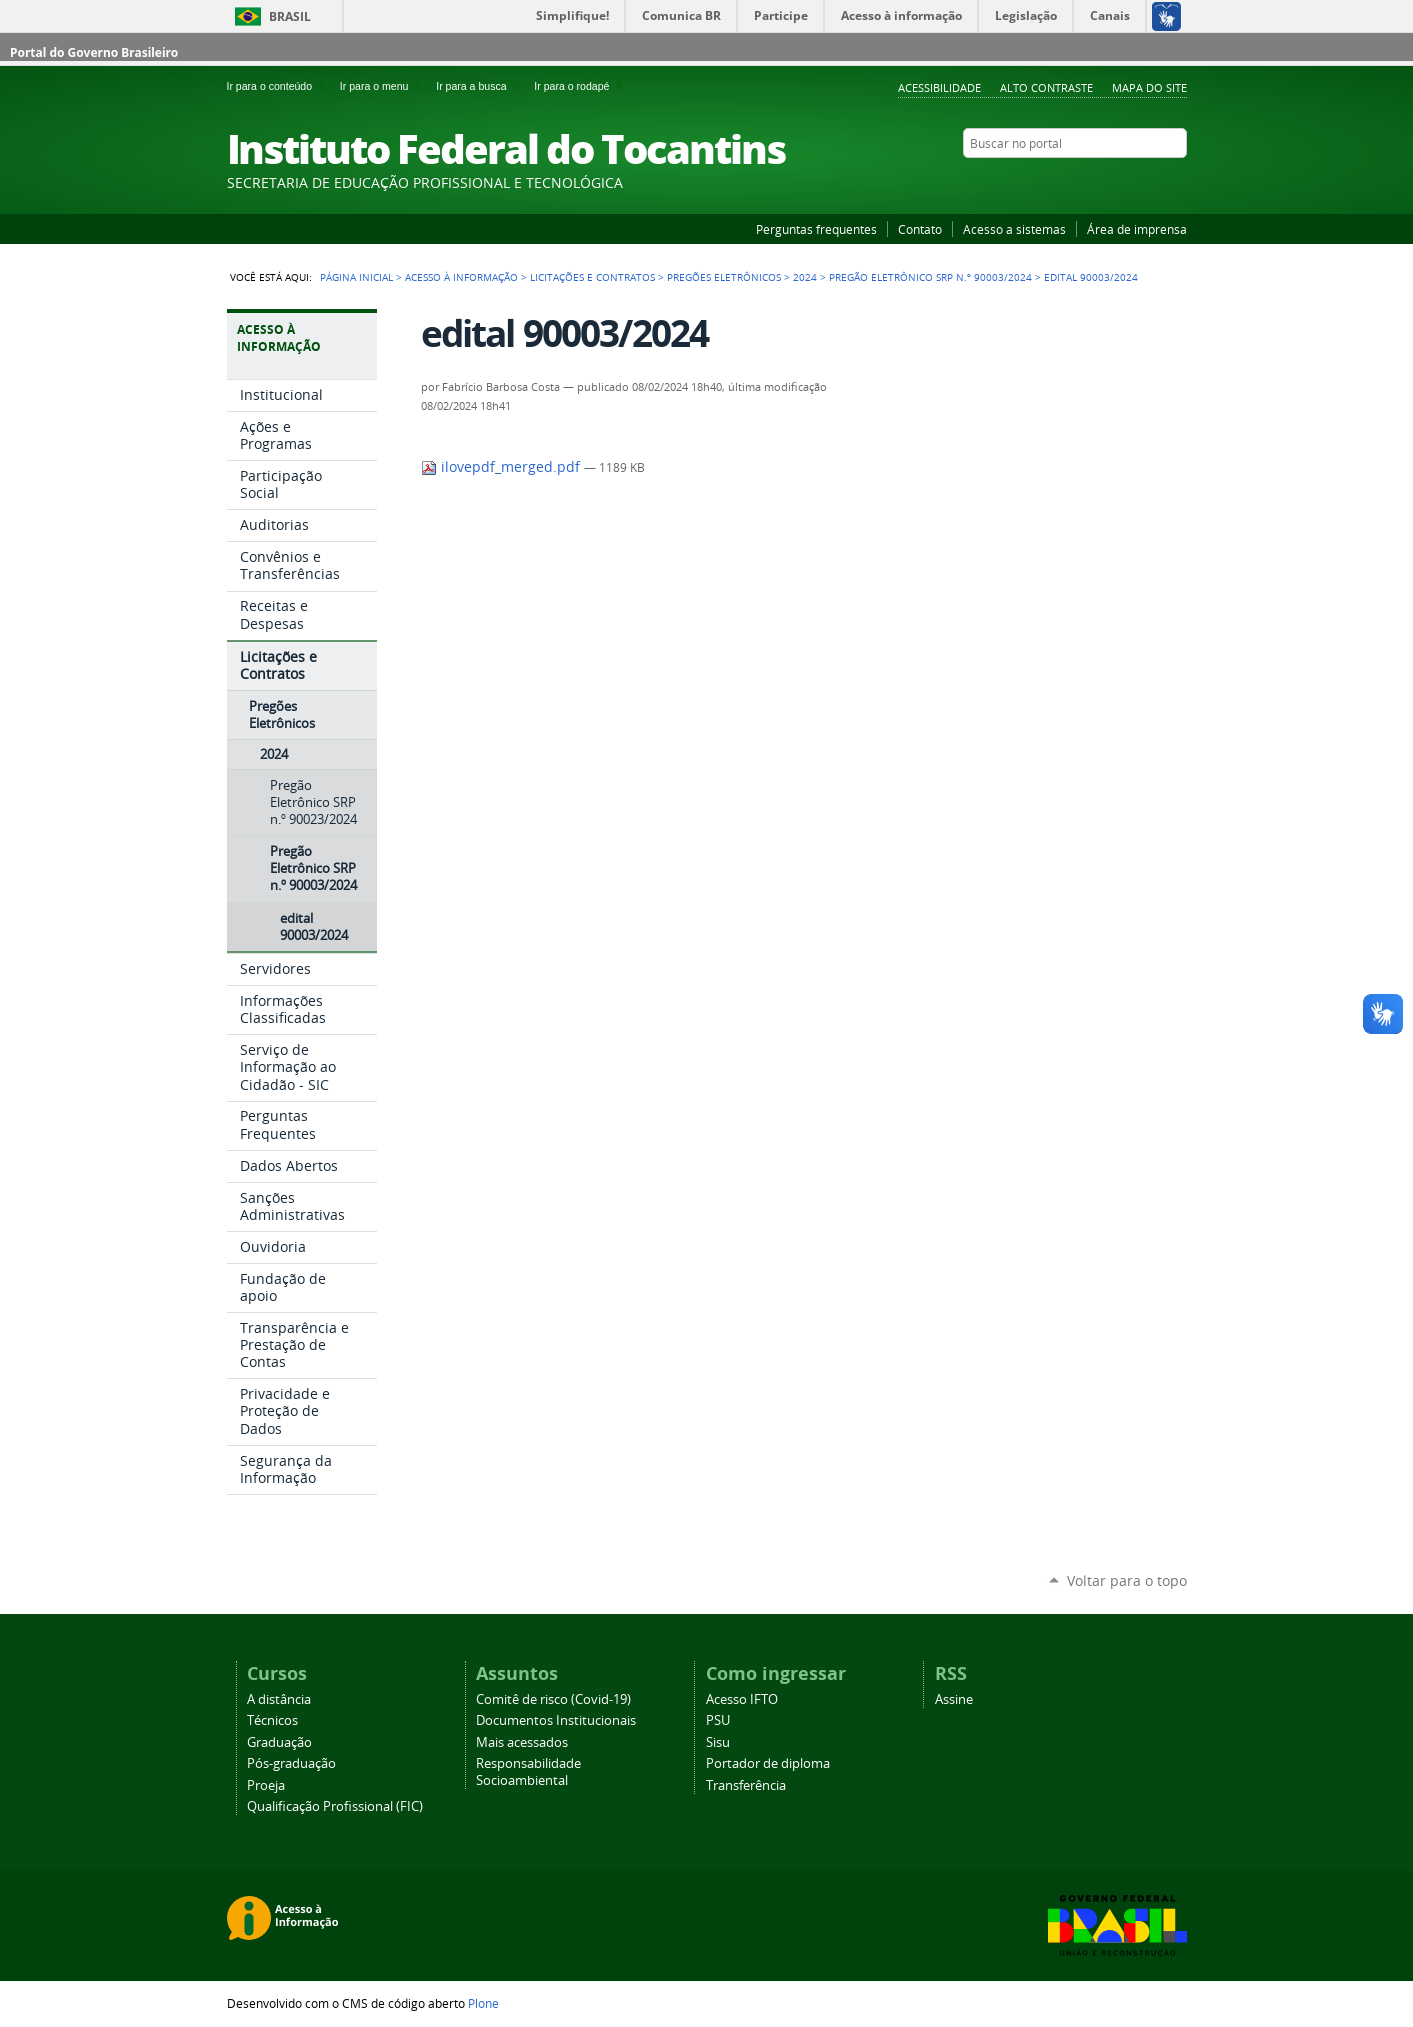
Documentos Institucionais (556, 1720)
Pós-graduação (291, 1763)
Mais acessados (522, 1742)
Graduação (279, 1742)
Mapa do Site (1149, 87)
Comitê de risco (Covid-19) (553, 1699)
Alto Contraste (1046, 87)
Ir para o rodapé (580, 86)
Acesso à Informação (461, 277)
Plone (483, 2003)
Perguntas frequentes (816, 229)
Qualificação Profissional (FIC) (335, 1806)
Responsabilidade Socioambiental (528, 1772)
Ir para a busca (481, 86)
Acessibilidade (939, 87)
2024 (805, 277)
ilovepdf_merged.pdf (502, 467)
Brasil (290, 16)
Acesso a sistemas (1014, 229)
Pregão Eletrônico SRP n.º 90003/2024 (930, 277)
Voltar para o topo (1127, 1580)
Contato (920, 229)
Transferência (746, 1785)
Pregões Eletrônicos (724, 277)
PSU (718, 1720)
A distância (279, 1699)
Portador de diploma (768, 1763)
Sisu (718, 1742)
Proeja (266, 1785)
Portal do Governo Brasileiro (94, 52)
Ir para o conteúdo (279, 86)
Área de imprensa (1137, 229)
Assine (954, 1699)
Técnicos (272, 1720)
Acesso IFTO (742, 1699)
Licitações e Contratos (592, 277)
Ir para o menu (384, 86)
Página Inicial (356, 277)
